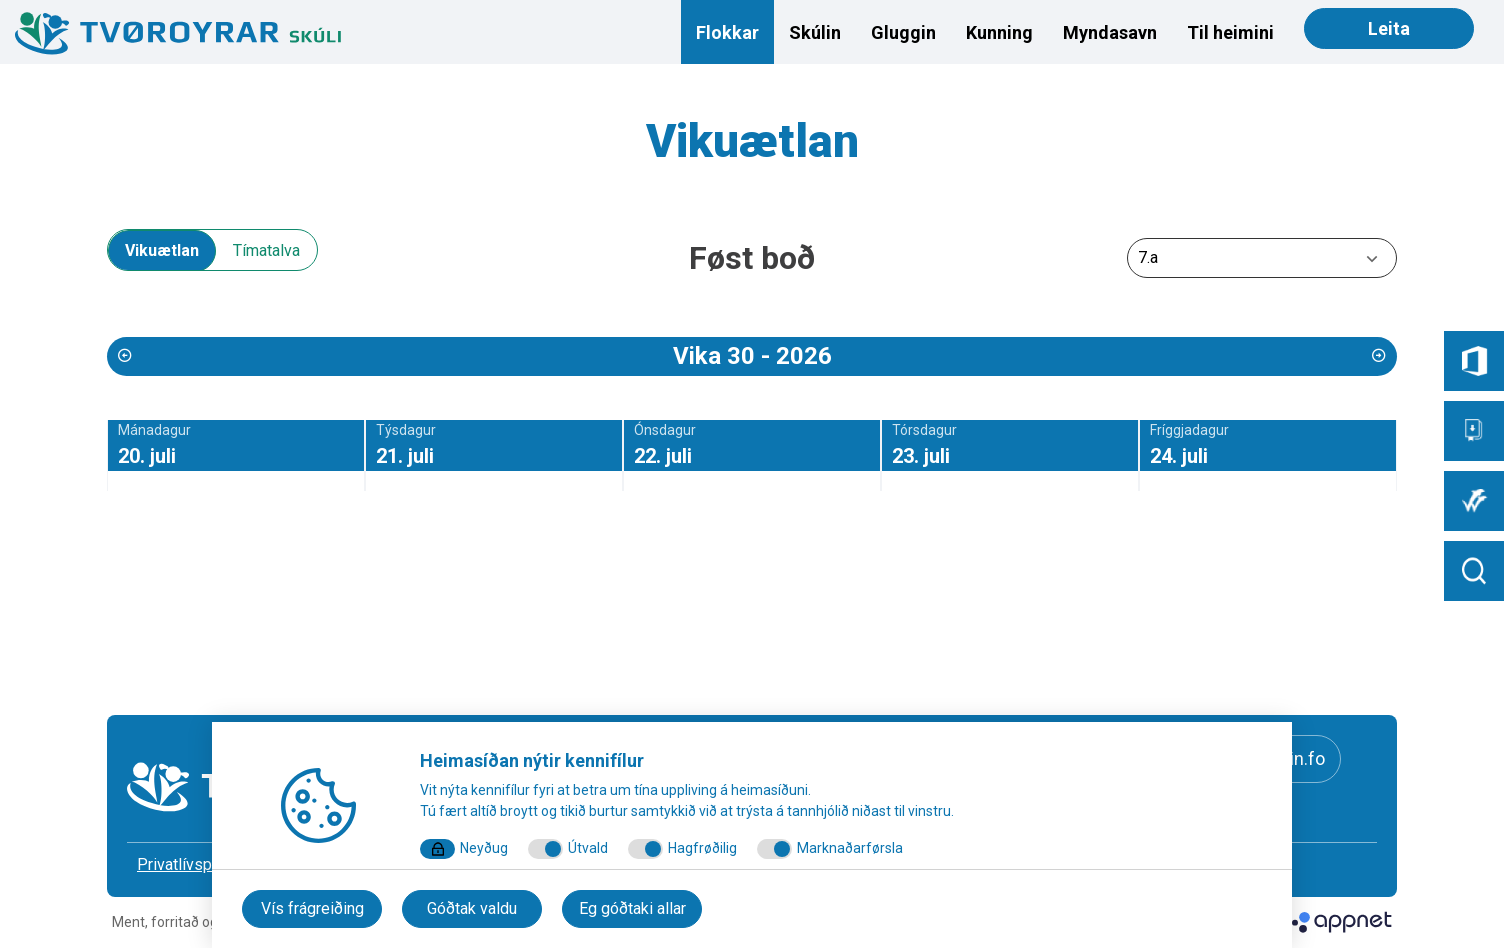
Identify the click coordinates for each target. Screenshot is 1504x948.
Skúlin (815, 32)
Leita (1389, 28)
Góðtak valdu (472, 908)
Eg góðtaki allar (632, 908)
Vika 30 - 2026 (752, 356)
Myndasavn (1110, 32)
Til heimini (1230, 32)
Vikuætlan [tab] (162, 250)
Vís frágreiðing (312, 908)
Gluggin (903, 32)
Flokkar (727, 32)
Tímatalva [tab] (266, 250)
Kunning (999, 32)
